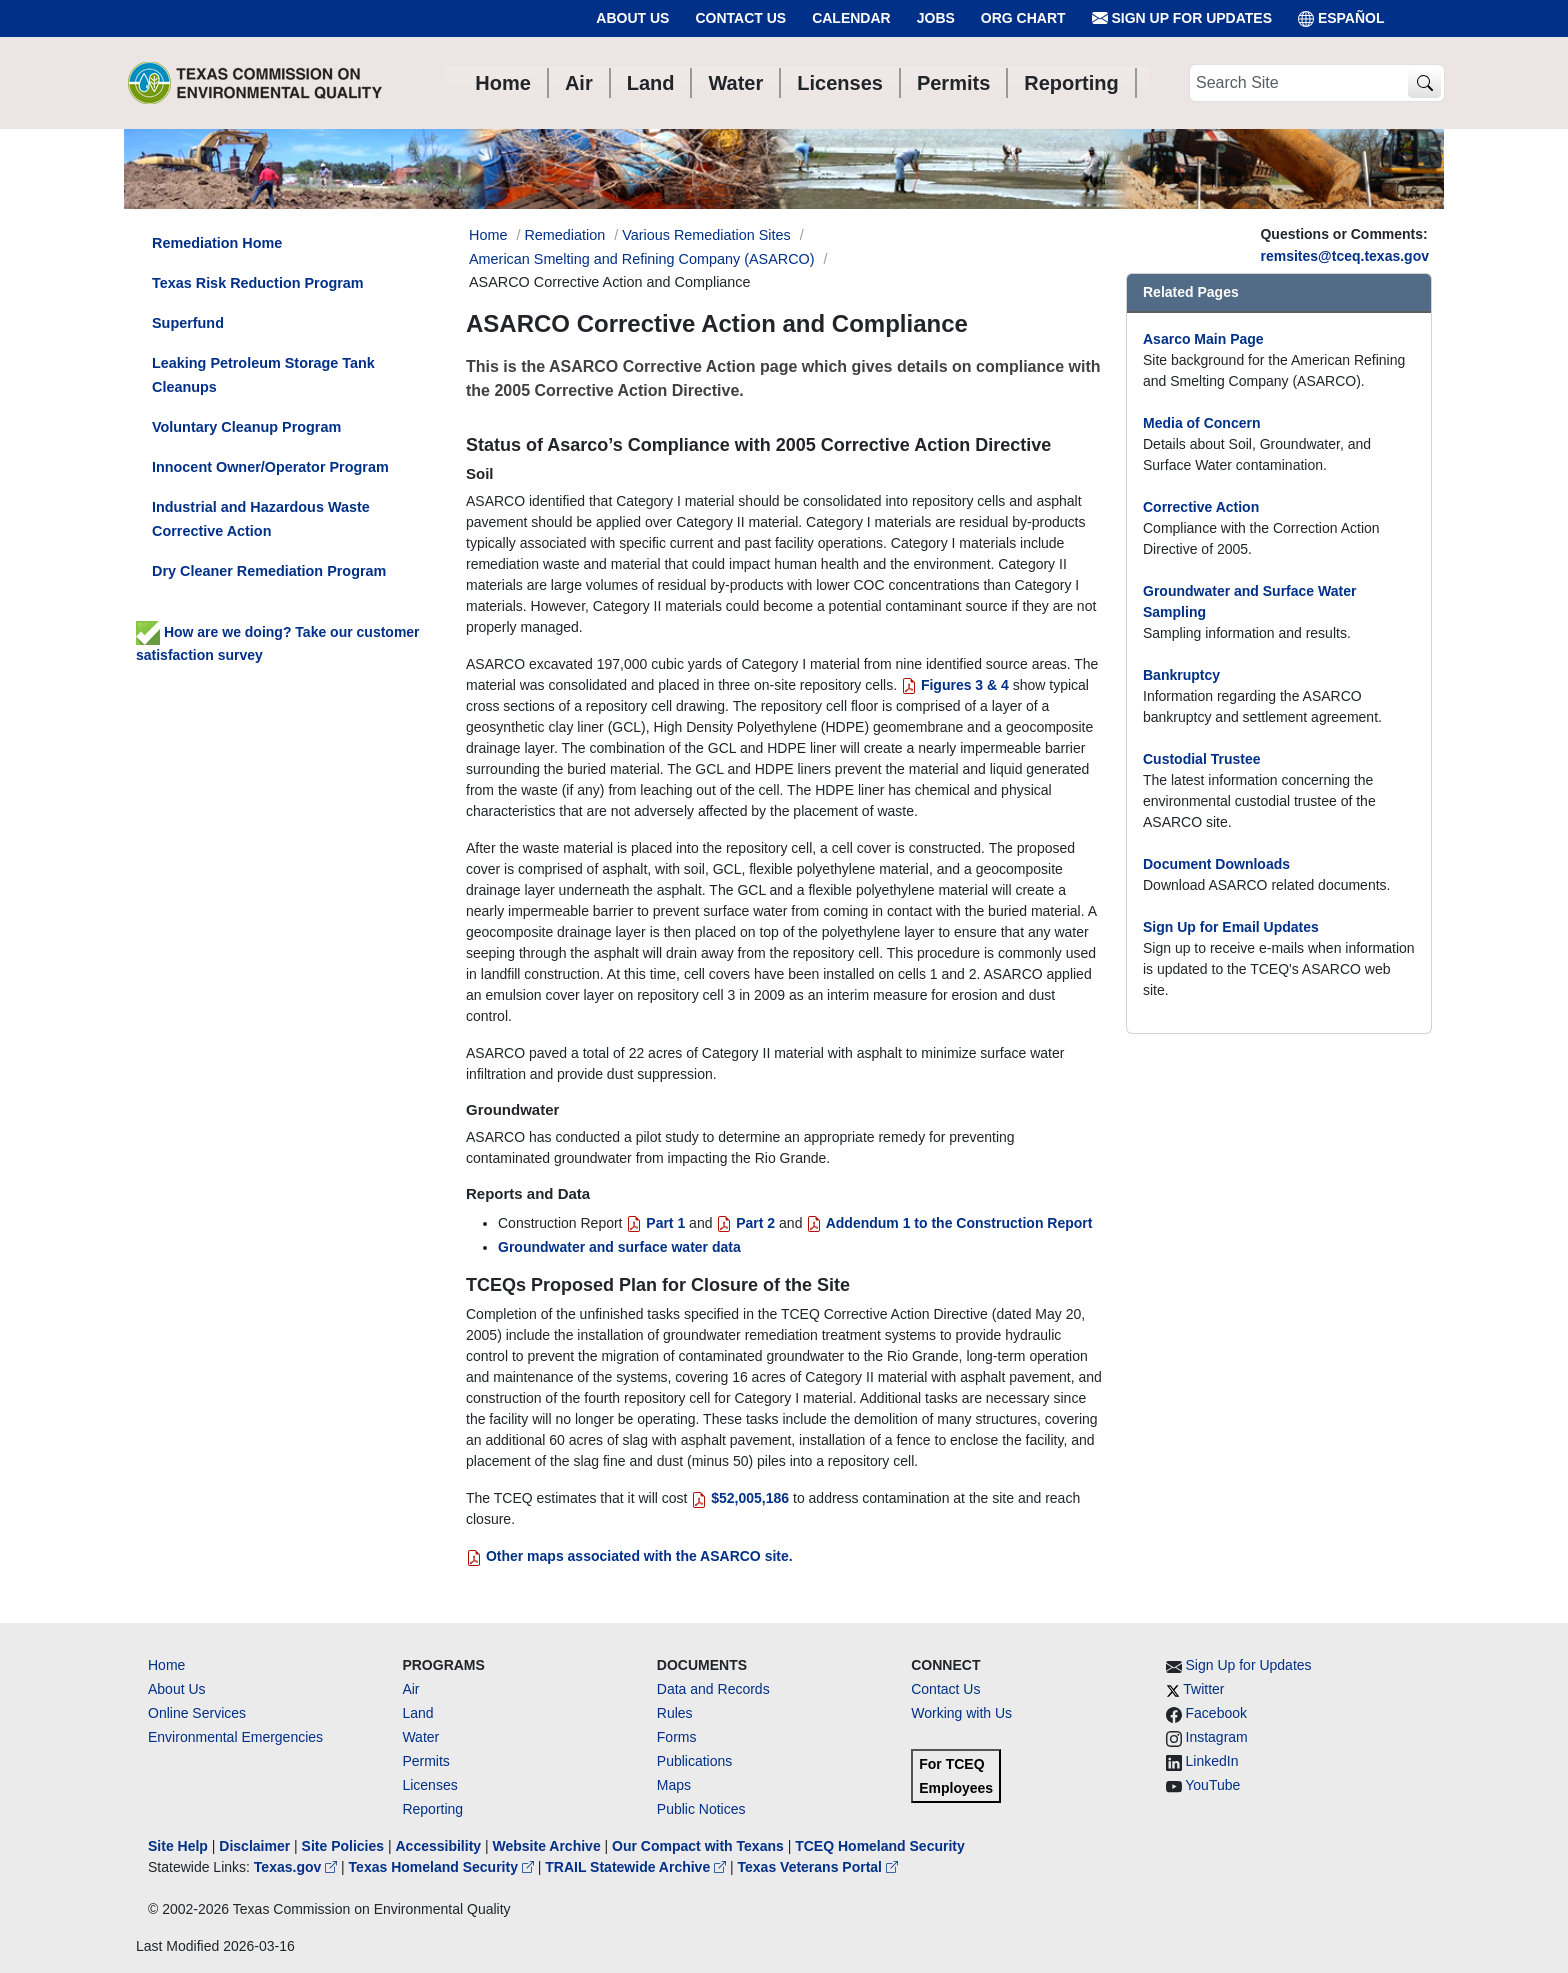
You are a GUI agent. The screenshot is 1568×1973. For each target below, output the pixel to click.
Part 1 (655, 1223)
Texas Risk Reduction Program (258, 283)
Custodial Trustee (1201, 759)
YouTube (1212, 1785)
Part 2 (745, 1223)
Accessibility (440, 1846)
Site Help (178, 1846)
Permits (425, 1761)
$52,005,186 (740, 1498)
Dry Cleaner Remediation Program (269, 571)
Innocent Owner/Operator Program (270, 467)
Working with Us (961, 1713)
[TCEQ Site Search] (1424, 83)
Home (166, 1665)
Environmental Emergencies (235, 1737)
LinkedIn (1212, 1761)
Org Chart (1023, 18)
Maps (674, 1785)
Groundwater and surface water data (619, 1247)
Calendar (851, 18)
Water (420, 1737)
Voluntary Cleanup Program (246, 427)
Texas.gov (297, 1867)
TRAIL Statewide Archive (637, 1867)
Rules (675, 1713)
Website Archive (547, 1846)
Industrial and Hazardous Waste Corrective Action (261, 519)
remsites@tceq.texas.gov (1344, 256)
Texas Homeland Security (443, 1867)
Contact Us (740, 18)
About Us (632, 18)
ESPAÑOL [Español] (1341, 18)
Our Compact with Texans (698, 1846)
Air (410, 1689)
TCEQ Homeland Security (880, 1846)
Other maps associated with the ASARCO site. (629, 1556)
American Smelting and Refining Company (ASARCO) (642, 259)
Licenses (429, 1785)
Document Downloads (1216, 864)
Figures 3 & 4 (957, 685)
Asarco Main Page (1203, 339)
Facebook (1216, 1713)
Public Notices (701, 1809)
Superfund (188, 323)
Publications (695, 1761)
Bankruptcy (1181, 675)
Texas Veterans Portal (818, 1867)
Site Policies (343, 1846)
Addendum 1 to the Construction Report (949, 1223)
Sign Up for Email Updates (1231, 927)
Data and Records (713, 1689)
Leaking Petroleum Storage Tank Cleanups (263, 375)
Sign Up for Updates (1182, 18)
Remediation (564, 235)
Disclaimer (254, 1846)
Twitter (1203, 1689)
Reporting (432, 1809)
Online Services (197, 1713)
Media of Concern (1201, 423)
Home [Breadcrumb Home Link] (488, 235)
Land (417, 1713)
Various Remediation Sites (706, 235)
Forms (677, 1737)
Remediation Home (217, 243)
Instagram (1217, 1737)
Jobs (936, 18)
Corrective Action (1201, 507)
